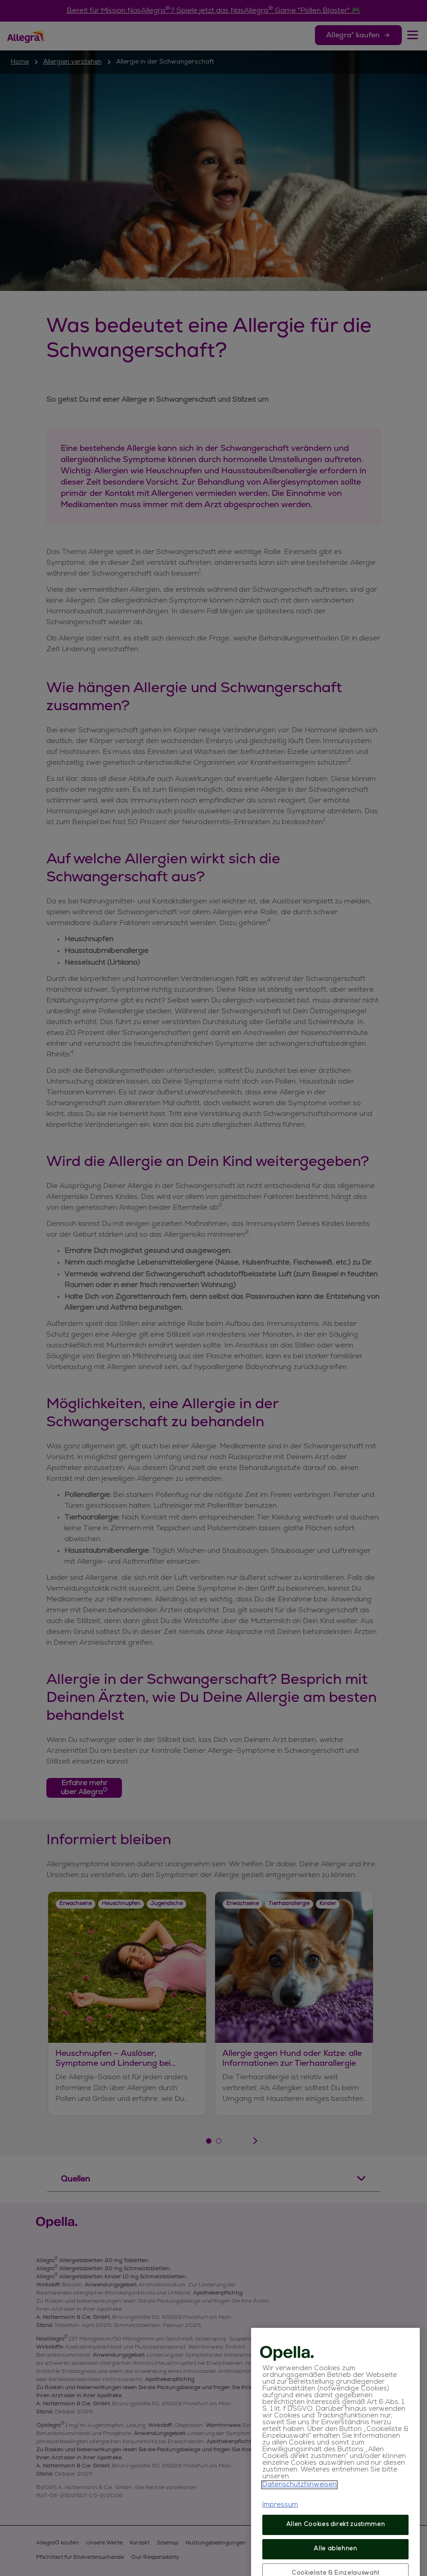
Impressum (280, 2539)
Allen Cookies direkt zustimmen (335, 2559)
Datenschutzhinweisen (299, 2519)
